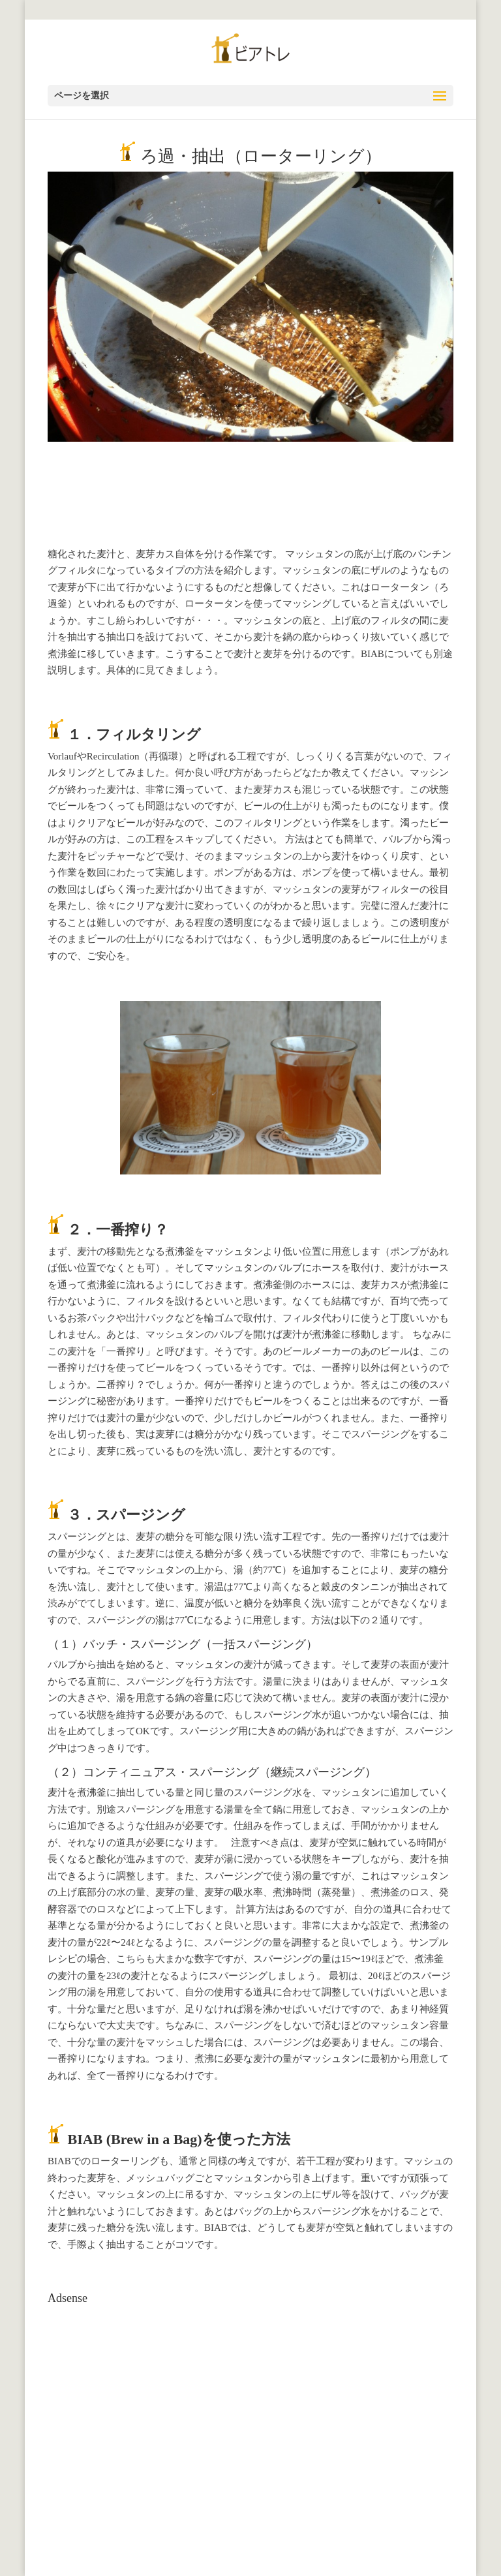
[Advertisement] (143, 2392)
